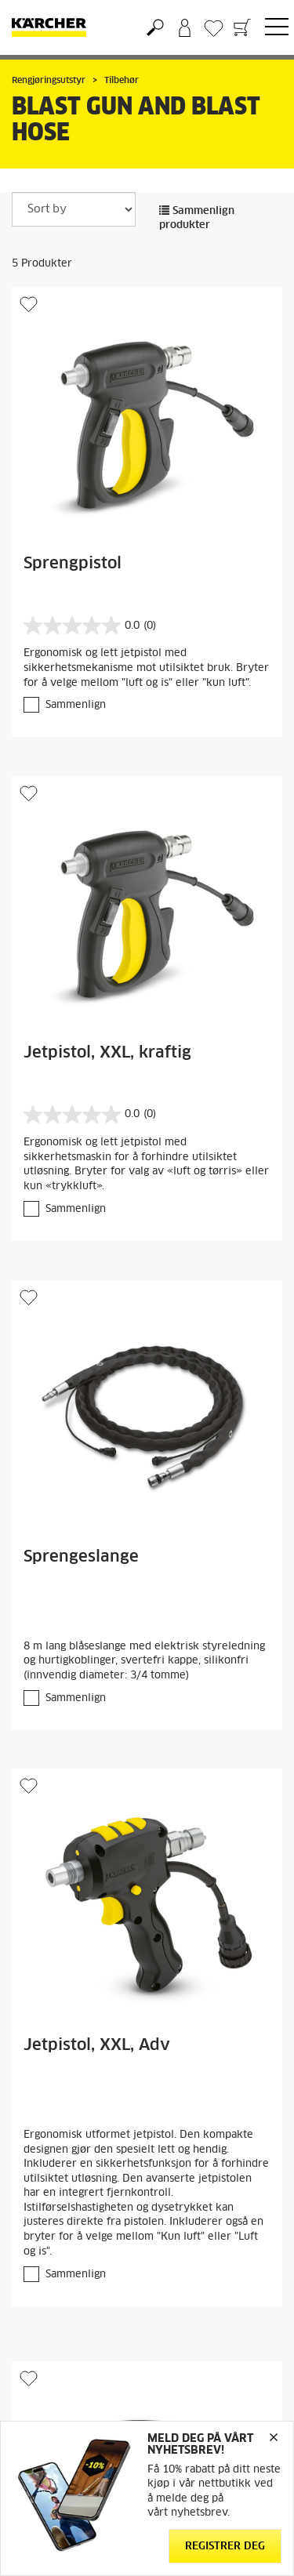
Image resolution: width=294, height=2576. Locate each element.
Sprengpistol (73, 563)
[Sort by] (74, 209)
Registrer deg (225, 2547)
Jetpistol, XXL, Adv (97, 2045)
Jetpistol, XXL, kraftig (107, 1053)
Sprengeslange (81, 1557)
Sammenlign (75, 705)
